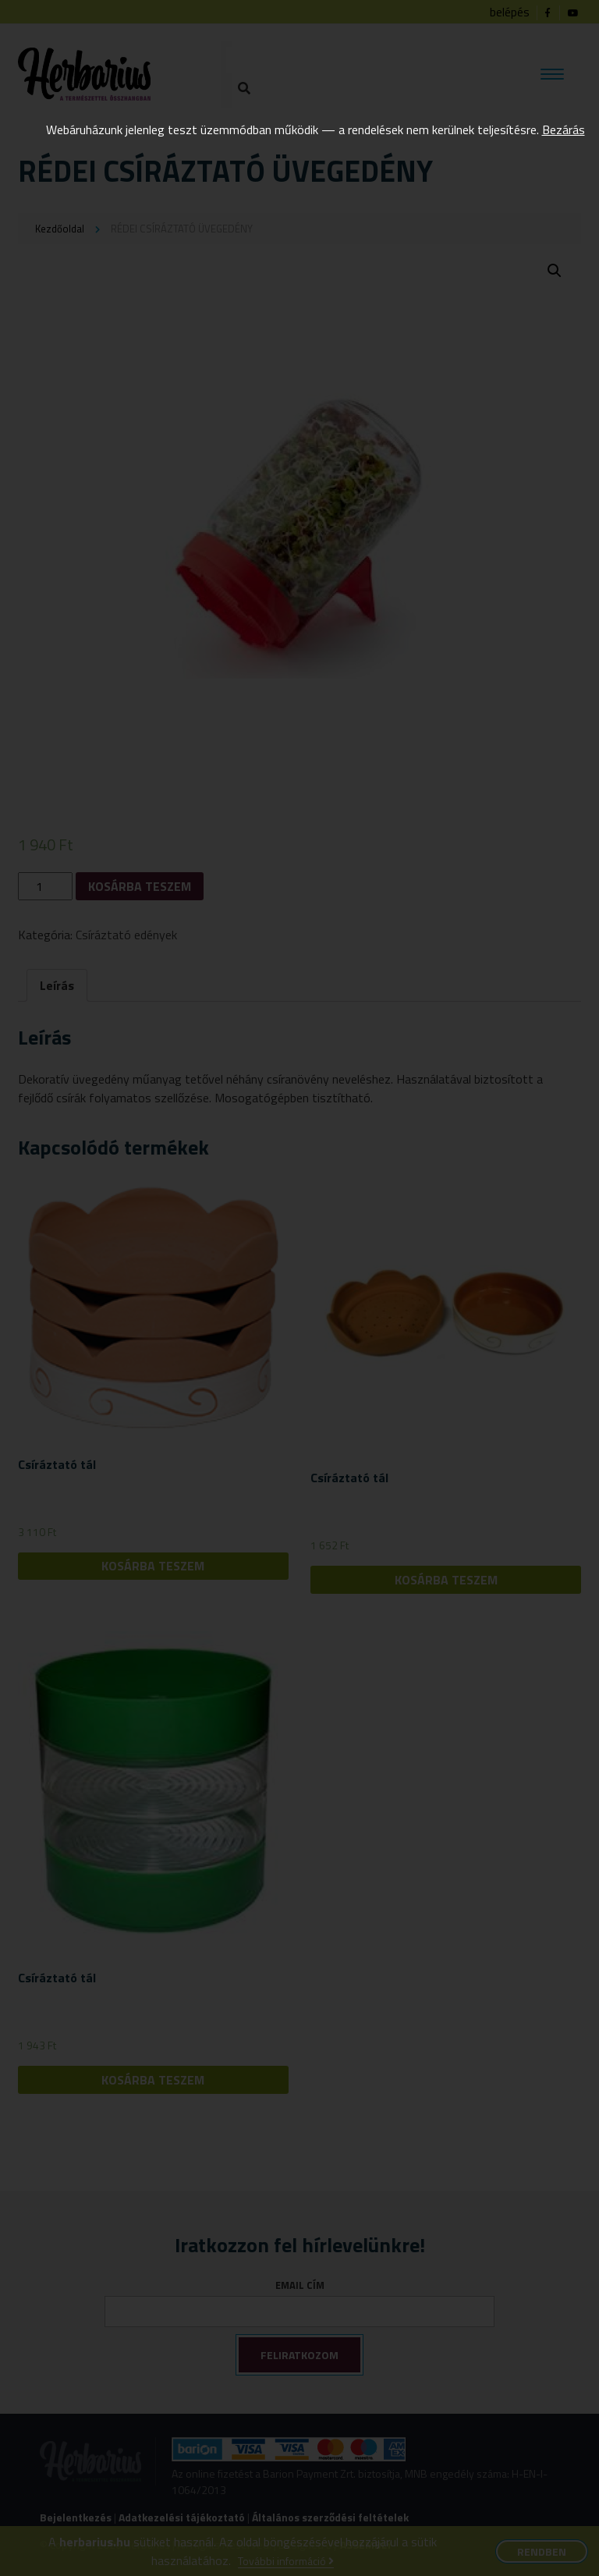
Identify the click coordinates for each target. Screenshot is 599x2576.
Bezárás (563, 129)
